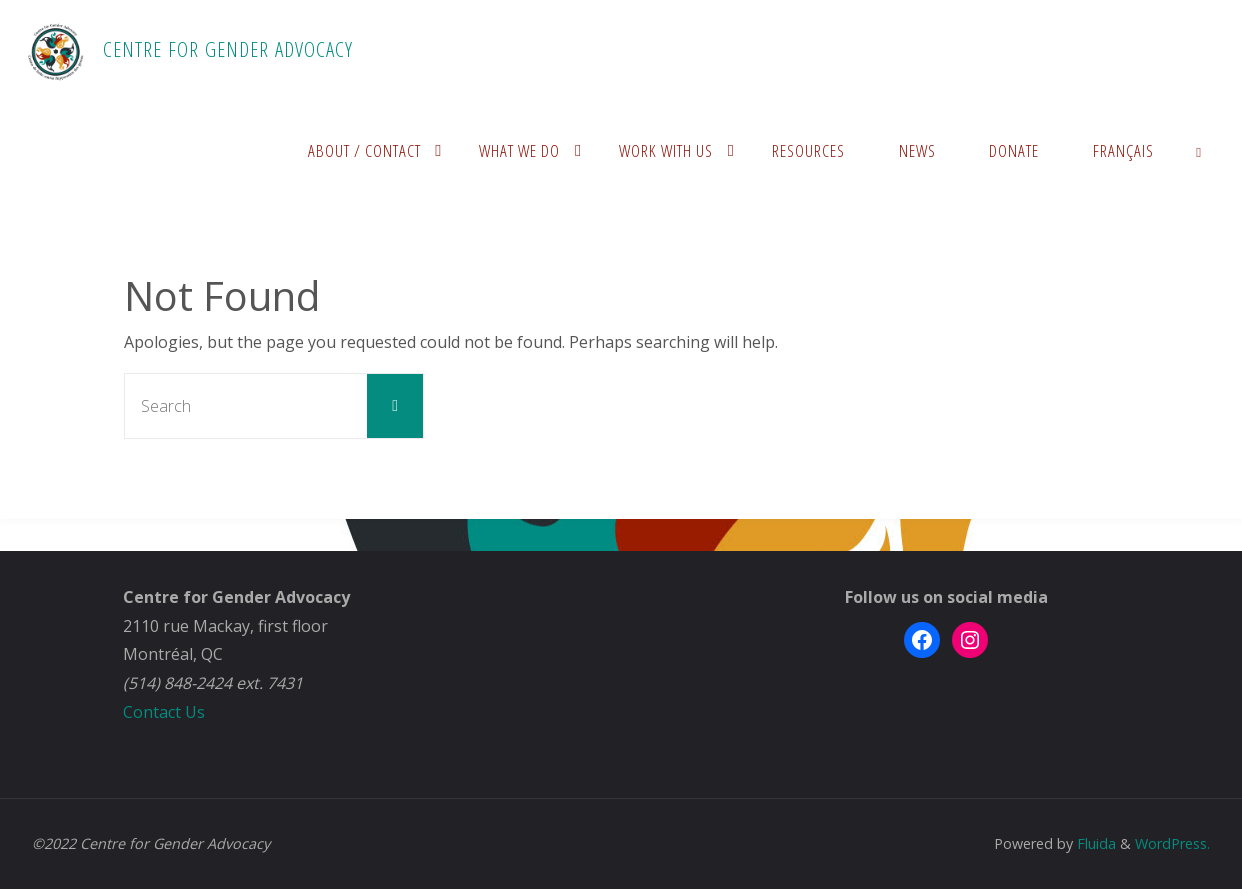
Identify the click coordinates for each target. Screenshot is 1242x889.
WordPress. (1172, 843)
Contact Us (164, 712)
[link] (1199, 150)
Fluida (1094, 843)
